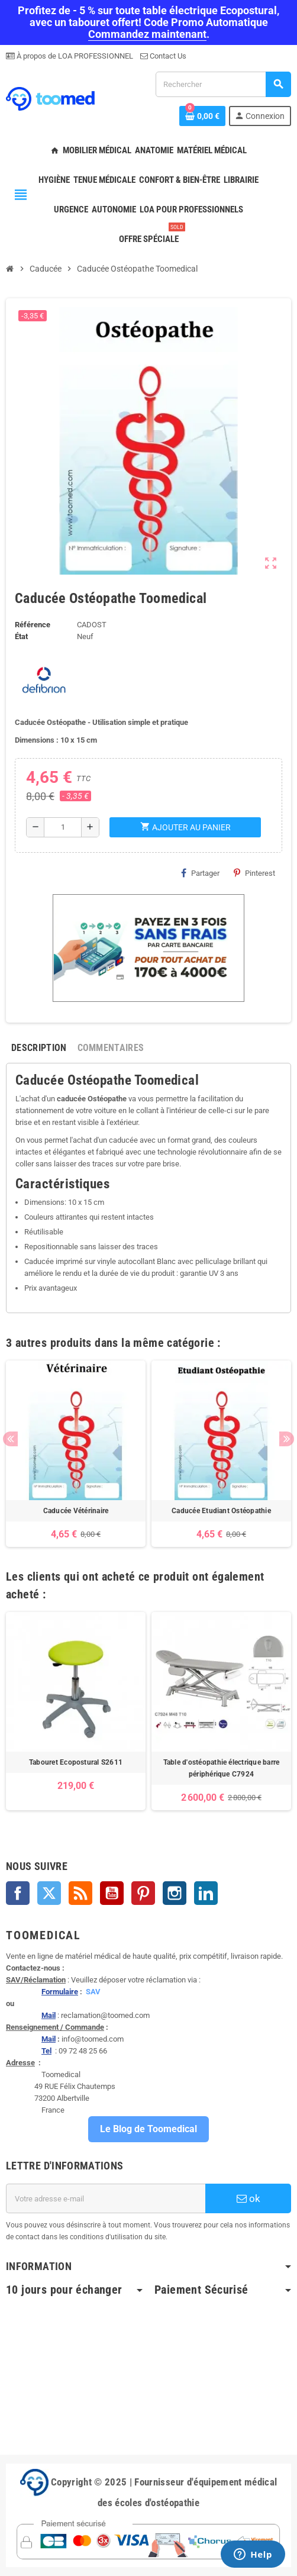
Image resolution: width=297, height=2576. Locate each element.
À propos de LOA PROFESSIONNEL (74, 55)
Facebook (18, 1893)
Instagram (174, 1893)
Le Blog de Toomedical (148, 2129)
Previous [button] (10, 1439)
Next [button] (286, 1439)
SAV (93, 1991)
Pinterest (254, 873)
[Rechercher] (223, 84)
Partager (200, 873)
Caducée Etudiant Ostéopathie (221, 1511)
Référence (32, 624)
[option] (75, 1453)
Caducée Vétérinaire (76, 1511)
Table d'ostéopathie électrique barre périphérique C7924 (221, 1768)
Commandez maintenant (147, 34)
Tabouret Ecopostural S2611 (75, 1762)
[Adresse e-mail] (105, 2198)
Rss (80, 1893)
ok (248, 2198)
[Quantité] (63, 827)
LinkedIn (206, 1893)
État (21, 636)
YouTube (112, 1893)
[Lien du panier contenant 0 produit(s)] (202, 116)
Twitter (49, 1893)
